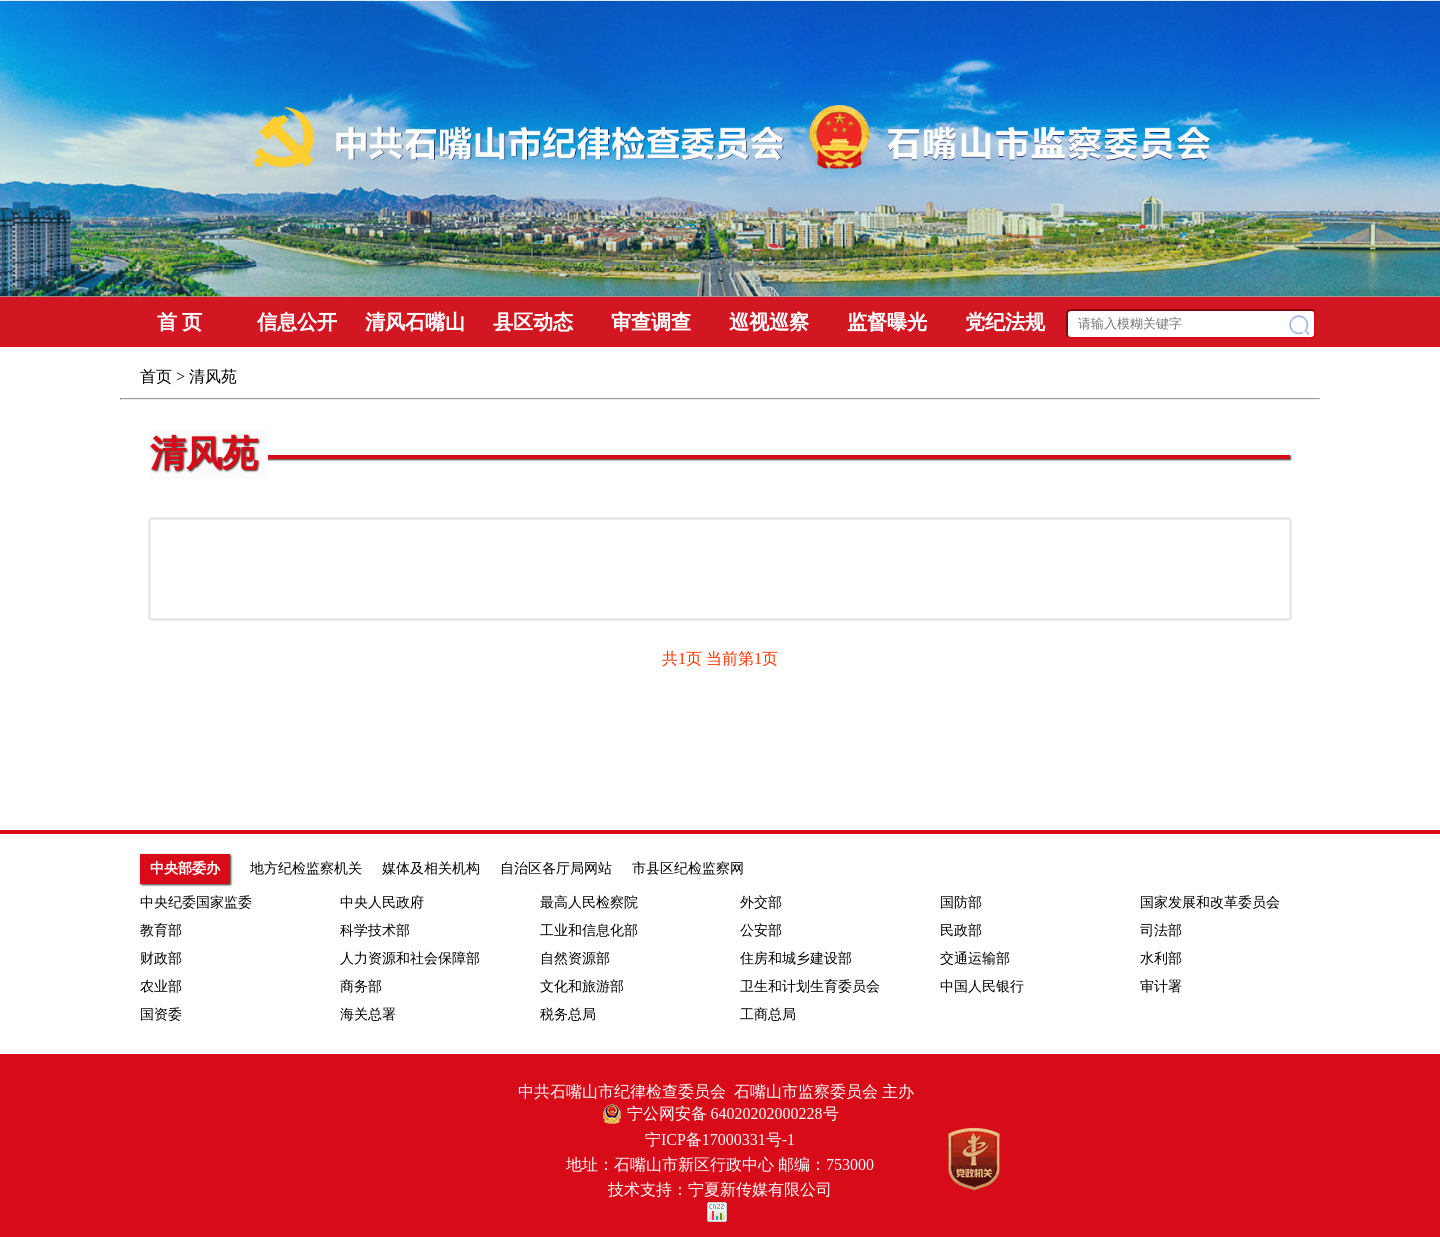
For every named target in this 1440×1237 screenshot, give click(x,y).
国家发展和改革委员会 (1210, 902)
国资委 (161, 1014)
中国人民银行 (982, 986)
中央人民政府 (382, 902)
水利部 (1161, 958)
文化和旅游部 (582, 986)
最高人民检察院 (589, 902)
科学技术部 (375, 930)
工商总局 (768, 1014)
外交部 (761, 902)
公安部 (761, 930)
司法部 (1161, 930)
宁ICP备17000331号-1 (720, 1139)
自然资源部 (575, 958)
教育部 (161, 930)
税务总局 (568, 1014)
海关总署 (368, 1014)
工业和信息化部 (589, 930)
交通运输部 (975, 958)
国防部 (961, 902)
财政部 (161, 958)
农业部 (161, 986)
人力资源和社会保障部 (410, 958)
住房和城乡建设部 (796, 958)
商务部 (361, 986)
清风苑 (204, 454)
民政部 (961, 930)
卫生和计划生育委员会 (810, 986)
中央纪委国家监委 (196, 902)
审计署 (1161, 986)
